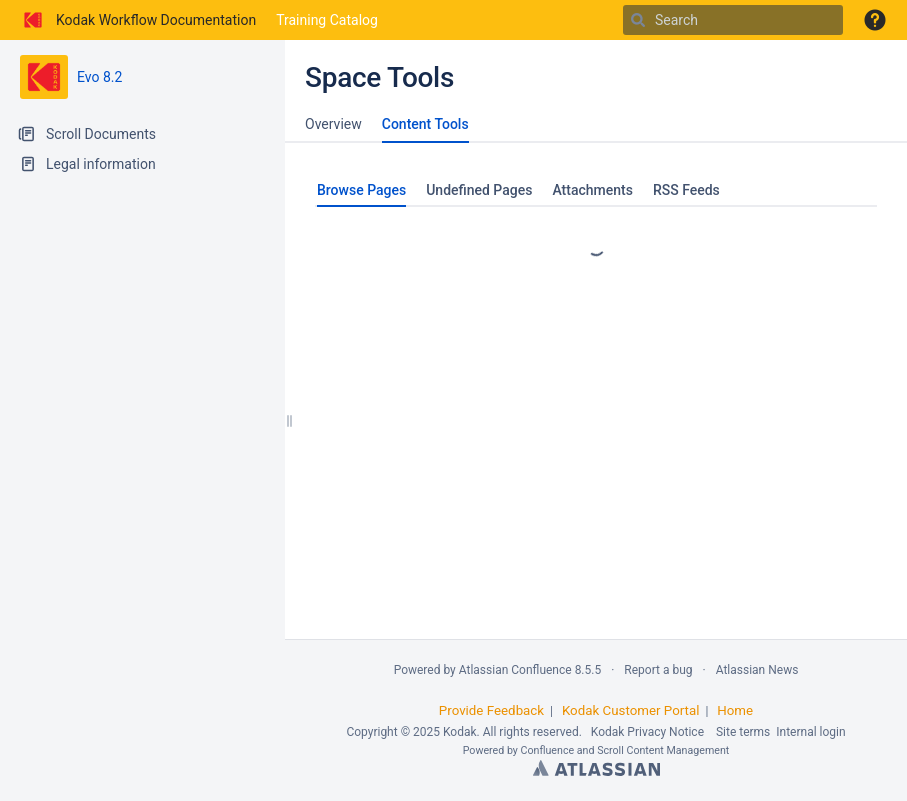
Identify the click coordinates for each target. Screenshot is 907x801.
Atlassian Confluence (515, 670)
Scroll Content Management (663, 750)
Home (735, 710)
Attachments (592, 190)
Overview (333, 124)
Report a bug (658, 670)
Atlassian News (757, 670)
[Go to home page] (138, 20)
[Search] (638, 20)
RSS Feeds (686, 190)
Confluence (548, 750)
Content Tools (425, 124)
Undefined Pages (479, 190)
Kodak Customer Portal (631, 710)
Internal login (810, 732)
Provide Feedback (491, 710)
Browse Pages (361, 190)
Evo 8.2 (99, 77)
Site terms (743, 732)
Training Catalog (327, 20)
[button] (875, 20)
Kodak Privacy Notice (647, 732)
